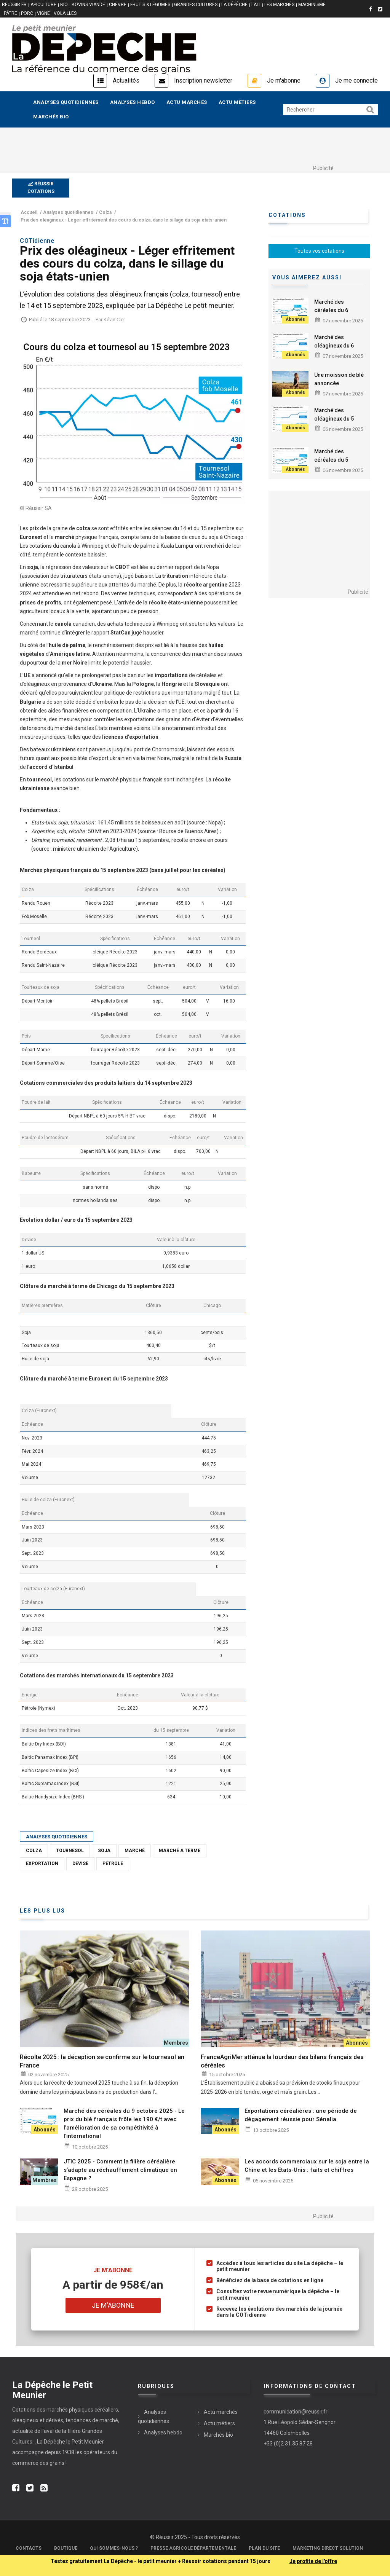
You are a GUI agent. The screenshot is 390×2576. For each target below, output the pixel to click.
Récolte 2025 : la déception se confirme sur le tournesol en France (102, 2061)
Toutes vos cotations (319, 251)
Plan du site (264, 2548)
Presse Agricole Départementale (193, 2548)
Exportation (42, 1863)
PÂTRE (10, 13)
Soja (104, 1850)
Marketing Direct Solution (327, 2548)
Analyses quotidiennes (66, 102)
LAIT (256, 4)
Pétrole (112, 1863)
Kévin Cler (114, 319)
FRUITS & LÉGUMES (150, 4)
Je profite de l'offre (313, 2561)
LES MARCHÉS (279, 4)
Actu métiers (237, 102)
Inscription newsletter (203, 80)
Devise (80, 1863)
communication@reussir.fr (296, 2412)
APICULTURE (43, 4)
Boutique (65, 2548)
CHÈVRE (117, 4)
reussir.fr (14, 4)
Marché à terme (179, 1850)
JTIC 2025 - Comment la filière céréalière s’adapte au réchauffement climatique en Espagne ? (120, 2170)
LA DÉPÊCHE (234, 4)
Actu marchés (186, 102)
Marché (135, 1850)
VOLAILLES (65, 13)
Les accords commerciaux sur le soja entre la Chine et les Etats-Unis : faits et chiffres (307, 2165)
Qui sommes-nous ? (114, 2548)
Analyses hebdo (132, 102)
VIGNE (43, 13)
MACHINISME (312, 4)
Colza (34, 1850)
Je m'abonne (283, 80)
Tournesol (70, 1850)
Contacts (29, 2548)
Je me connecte (356, 80)
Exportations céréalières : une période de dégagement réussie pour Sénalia (301, 2115)
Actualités (126, 80)
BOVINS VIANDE (88, 4)
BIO (64, 4)
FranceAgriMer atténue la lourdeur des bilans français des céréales (282, 2061)
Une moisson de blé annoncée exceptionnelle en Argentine (339, 387)
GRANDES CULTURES (195, 4)
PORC (27, 13)
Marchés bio (51, 117)
